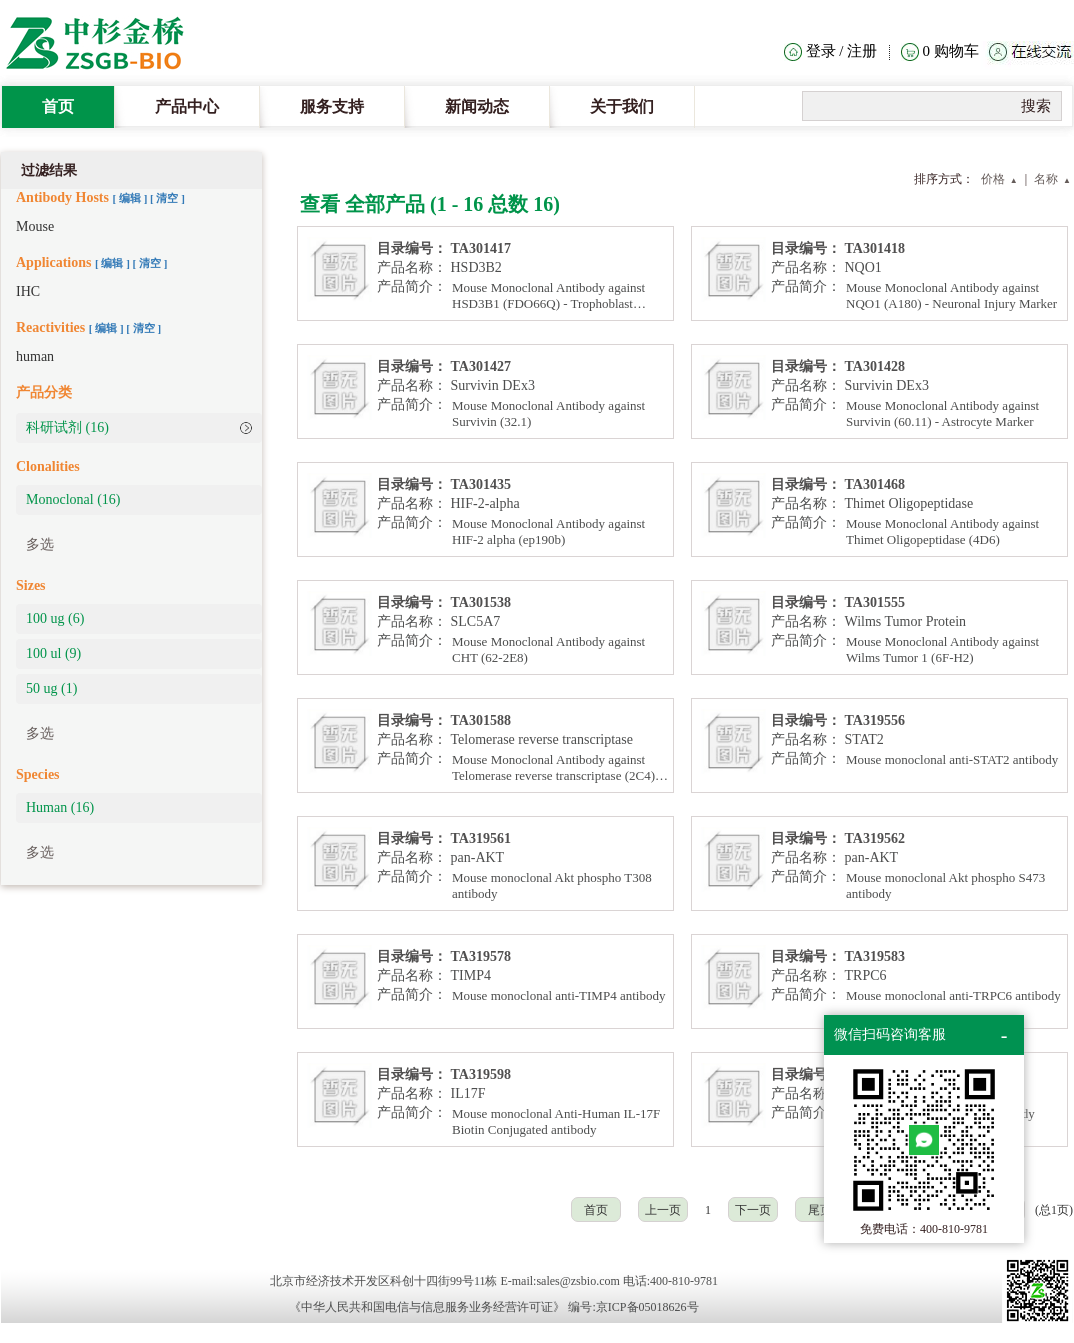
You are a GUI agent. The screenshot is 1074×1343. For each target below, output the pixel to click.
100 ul (53, 653)
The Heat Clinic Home (105, 45)
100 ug (55, 618)
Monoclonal (73, 499)
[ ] (131, 198)
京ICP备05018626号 (647, 1307)
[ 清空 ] (167, 198)
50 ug (51, 688)
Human (60, 807)
